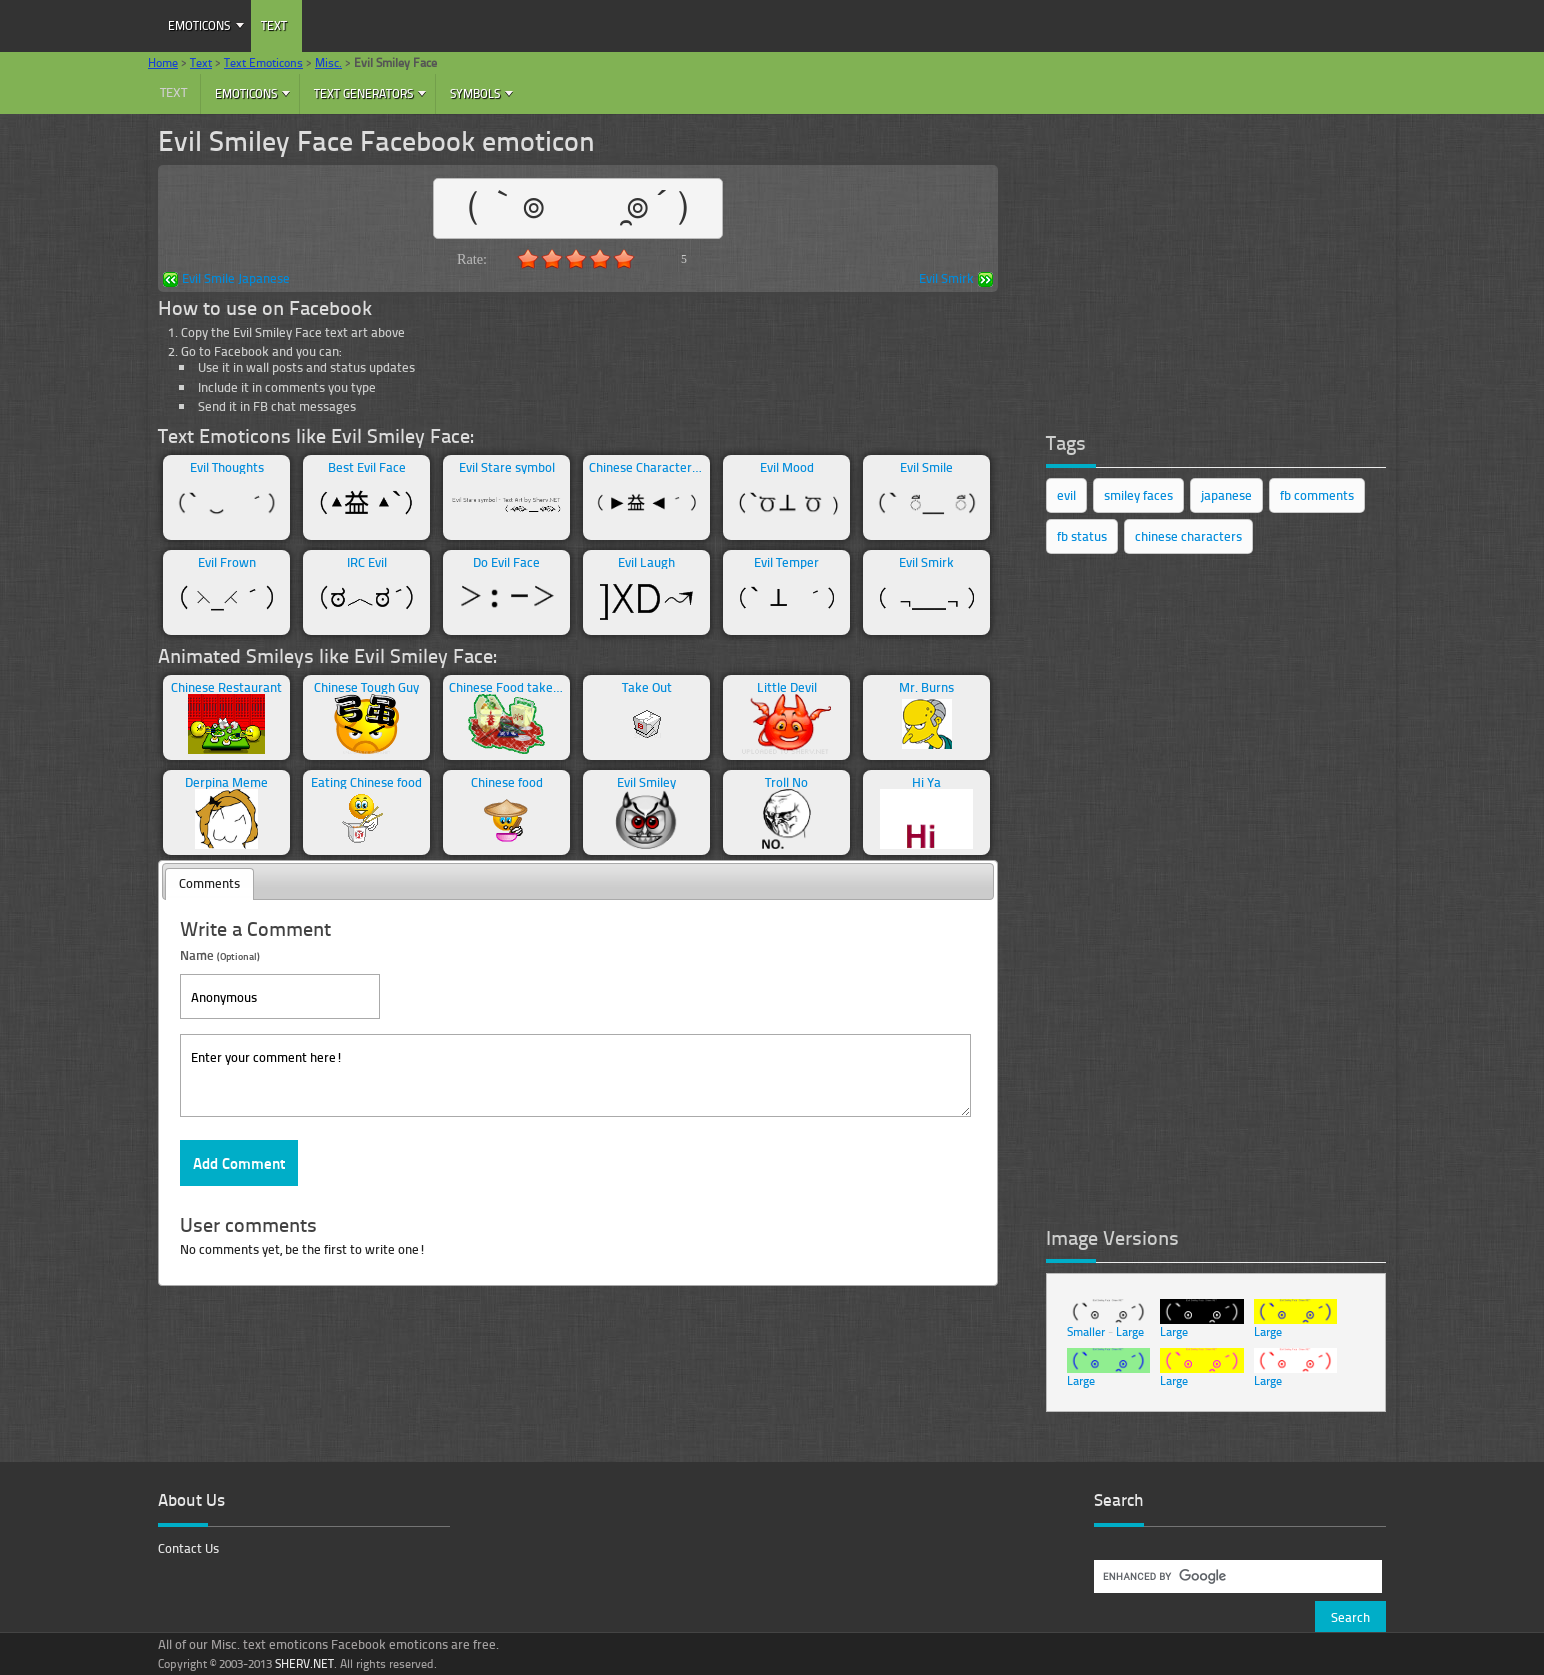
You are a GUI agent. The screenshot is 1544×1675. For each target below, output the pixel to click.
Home (163, 62)
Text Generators (363, 93)
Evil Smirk (956, 279)
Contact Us (188, 1548)
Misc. (328, 62)
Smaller (1086, 1331)
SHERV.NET (304, 1663)
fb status (1082, 536)
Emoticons (199, 25)
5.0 (624, 259)
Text (274, 25)
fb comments (1317, 495)
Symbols (475, 93)
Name (220, 954)
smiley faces (1138, 495)
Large (1130, 1331)
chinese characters (1188, 536)
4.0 (600, 259)
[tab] (209, 884)
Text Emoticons (263, 62)
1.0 (528, 259)
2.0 (552, 259)
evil (1066, 495)
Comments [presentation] (209, 883)
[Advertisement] (1196, 265)
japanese (1226, 495)
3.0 (576, 259)
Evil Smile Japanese (226, 279)
